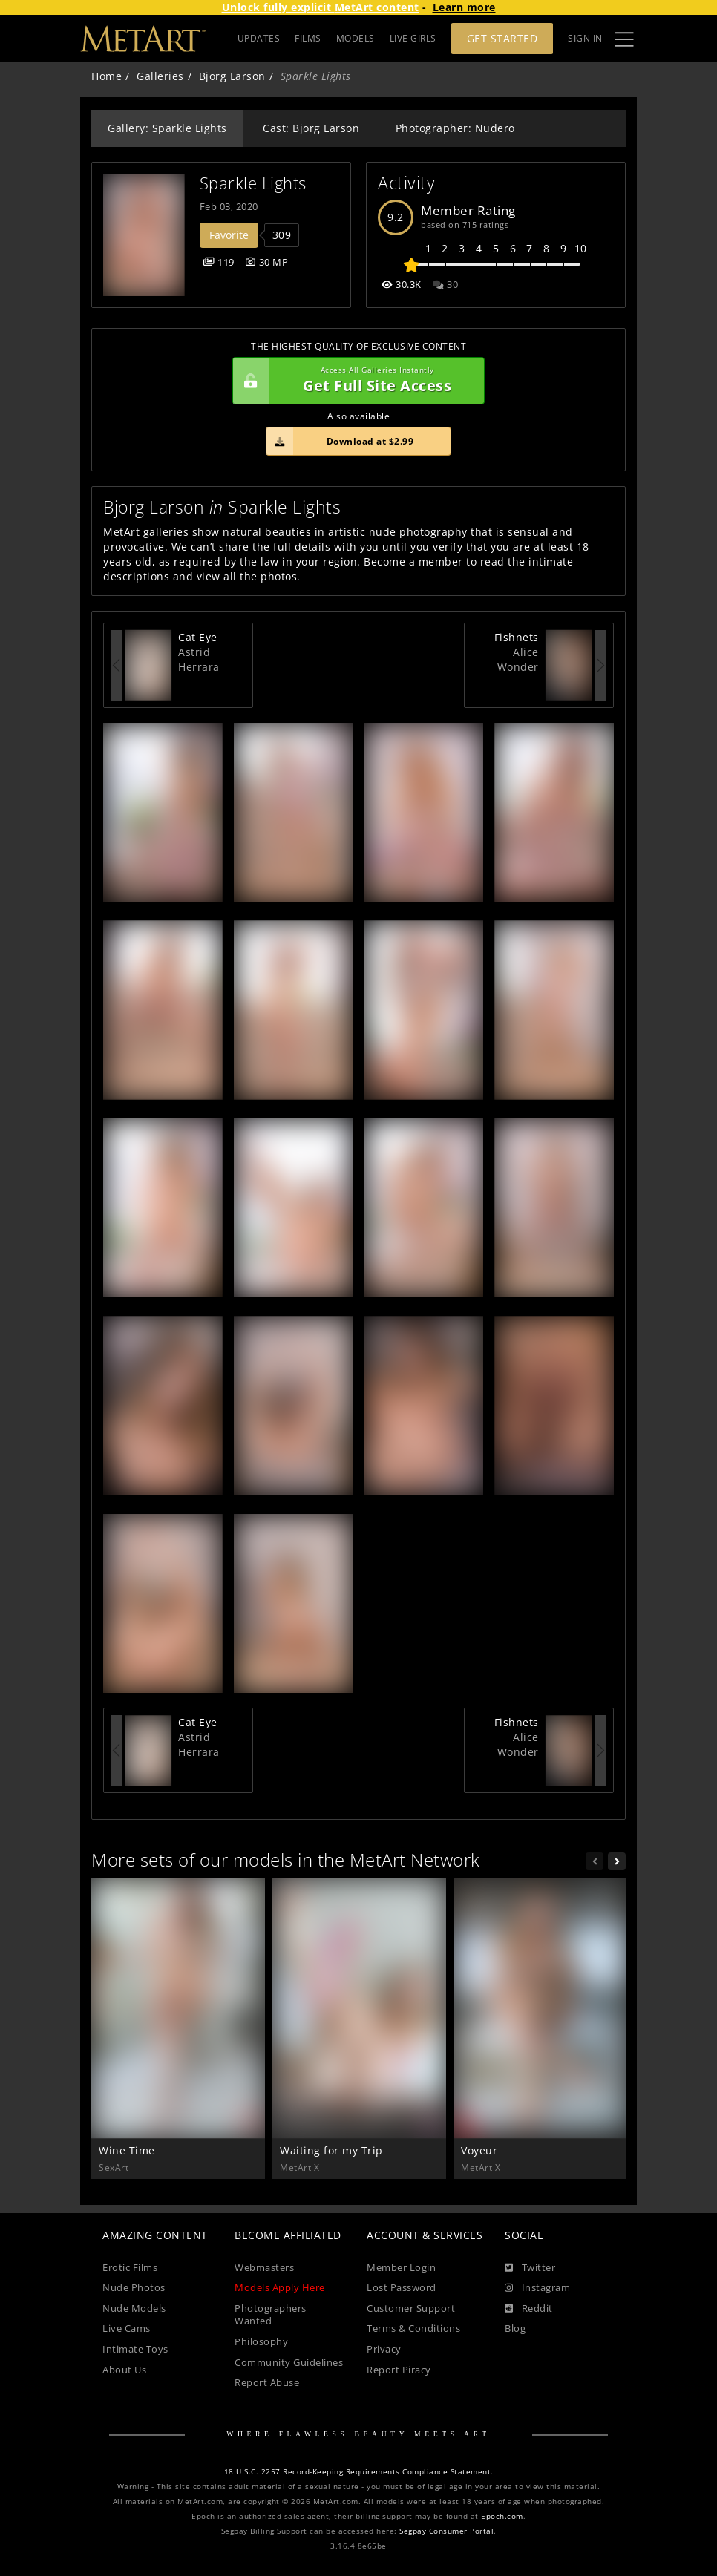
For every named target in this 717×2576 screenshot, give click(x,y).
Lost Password (401, 2287)
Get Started (502, 38)
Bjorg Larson (232, 76)
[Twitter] (530, 2268)
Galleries (160, 76)
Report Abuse (267, 2382)
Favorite (229, 235)
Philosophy (261, 2342)
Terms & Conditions (413, 2328)
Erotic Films (129, 2267)
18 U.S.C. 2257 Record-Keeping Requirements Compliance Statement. (359, 2472)
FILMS (308, 38)
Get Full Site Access (355, 381)
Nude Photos (134, 2287)
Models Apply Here (280, 2287)
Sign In (585, 38)
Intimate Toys (135, 2349)
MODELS (355, 38)
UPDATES (259, 38)
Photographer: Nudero (455, 128)
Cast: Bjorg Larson (311, 128)
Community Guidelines (289, 2362)
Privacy (384, 2349)
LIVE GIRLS (413, 38)
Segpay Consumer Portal (446, 2531)
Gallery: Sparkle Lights (167, 128)
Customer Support (411, 2308)
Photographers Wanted (271, 2315)
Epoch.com (502, 2516)
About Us (124, 2370)
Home (106, 76)
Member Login (401, 2267)
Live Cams (126, 2328)
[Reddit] (529, 2309)
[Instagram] (537, 2288)
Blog (515, 2328)
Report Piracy (399, 2370)
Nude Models (134, 2308)
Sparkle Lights (253, 182)
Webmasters (264, 2267)
